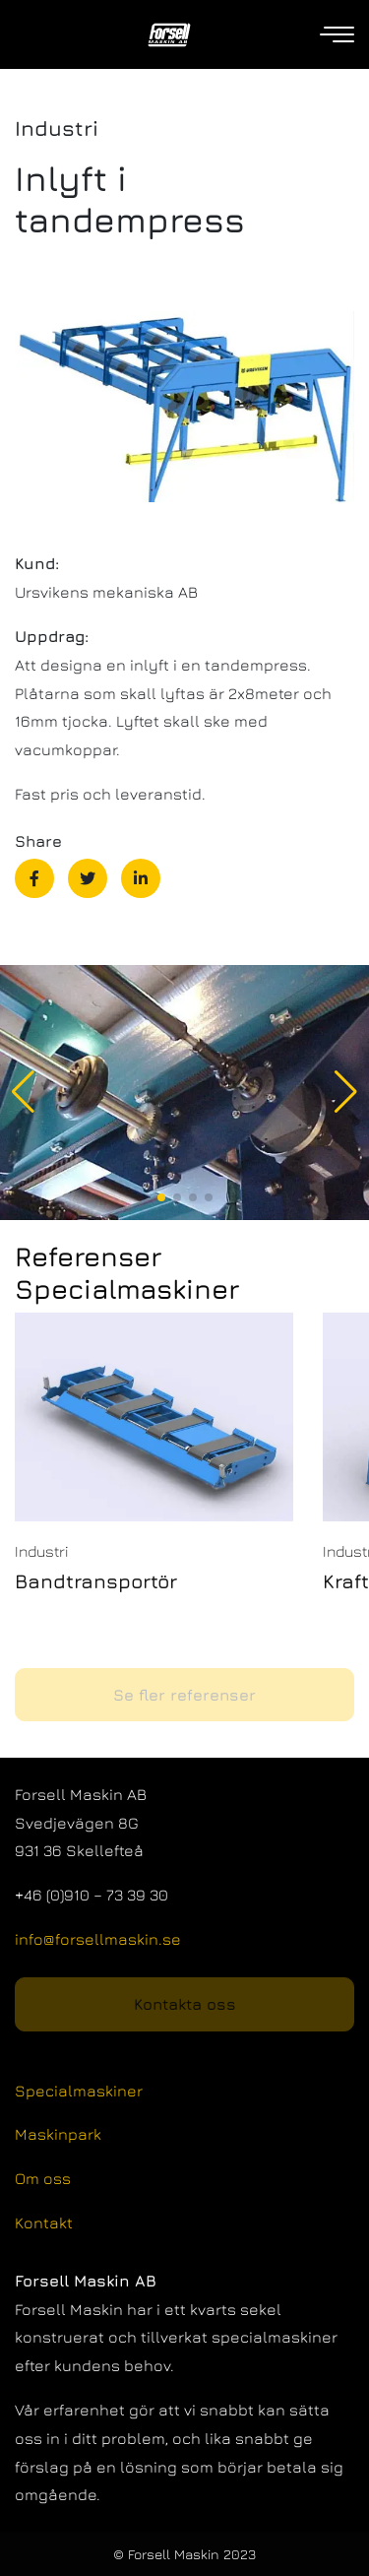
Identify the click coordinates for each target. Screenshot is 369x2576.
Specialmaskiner (79, 2090)
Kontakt (44, 2222)
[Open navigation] (339, 35)
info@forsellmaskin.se (98, 1939)
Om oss (43, 2178)
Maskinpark (58, 2134)
